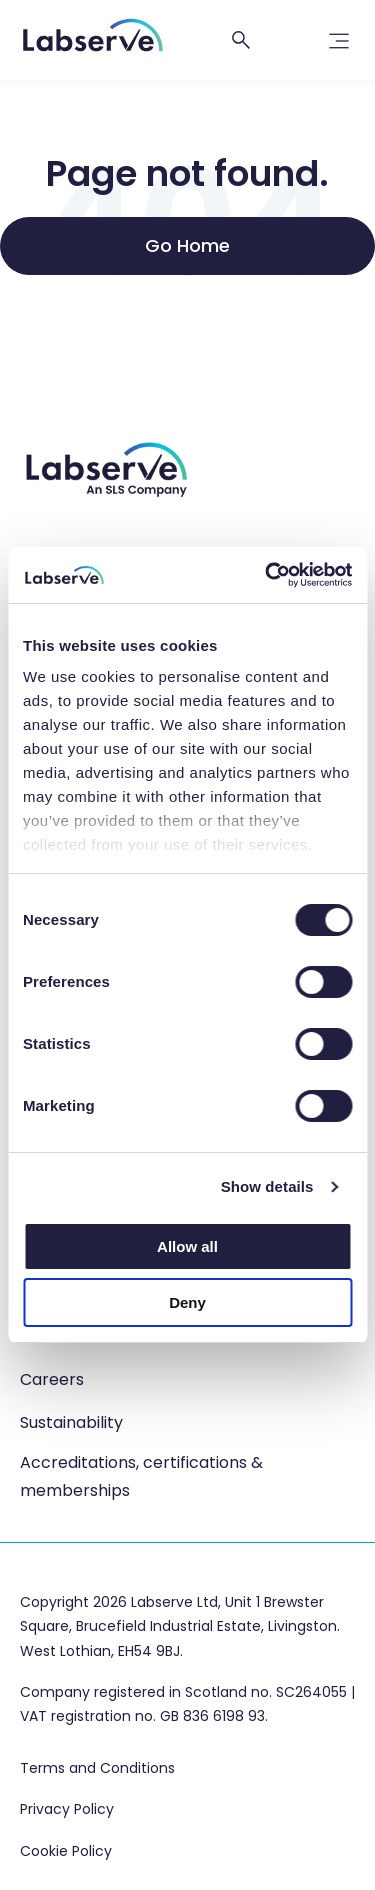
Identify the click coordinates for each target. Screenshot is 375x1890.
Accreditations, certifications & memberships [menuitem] (141, 1476)
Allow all (187, 1246)
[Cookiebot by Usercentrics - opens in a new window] (267, 575)
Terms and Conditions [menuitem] (97, 1769)
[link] (339, 46)
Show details (267, 1186)
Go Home (187, 245)
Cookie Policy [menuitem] (66, 1852)
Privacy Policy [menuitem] (67, 1810)
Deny (187, 1302)
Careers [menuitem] (52, 1379)
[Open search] (241, 40)
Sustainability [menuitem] (71, 1422)
